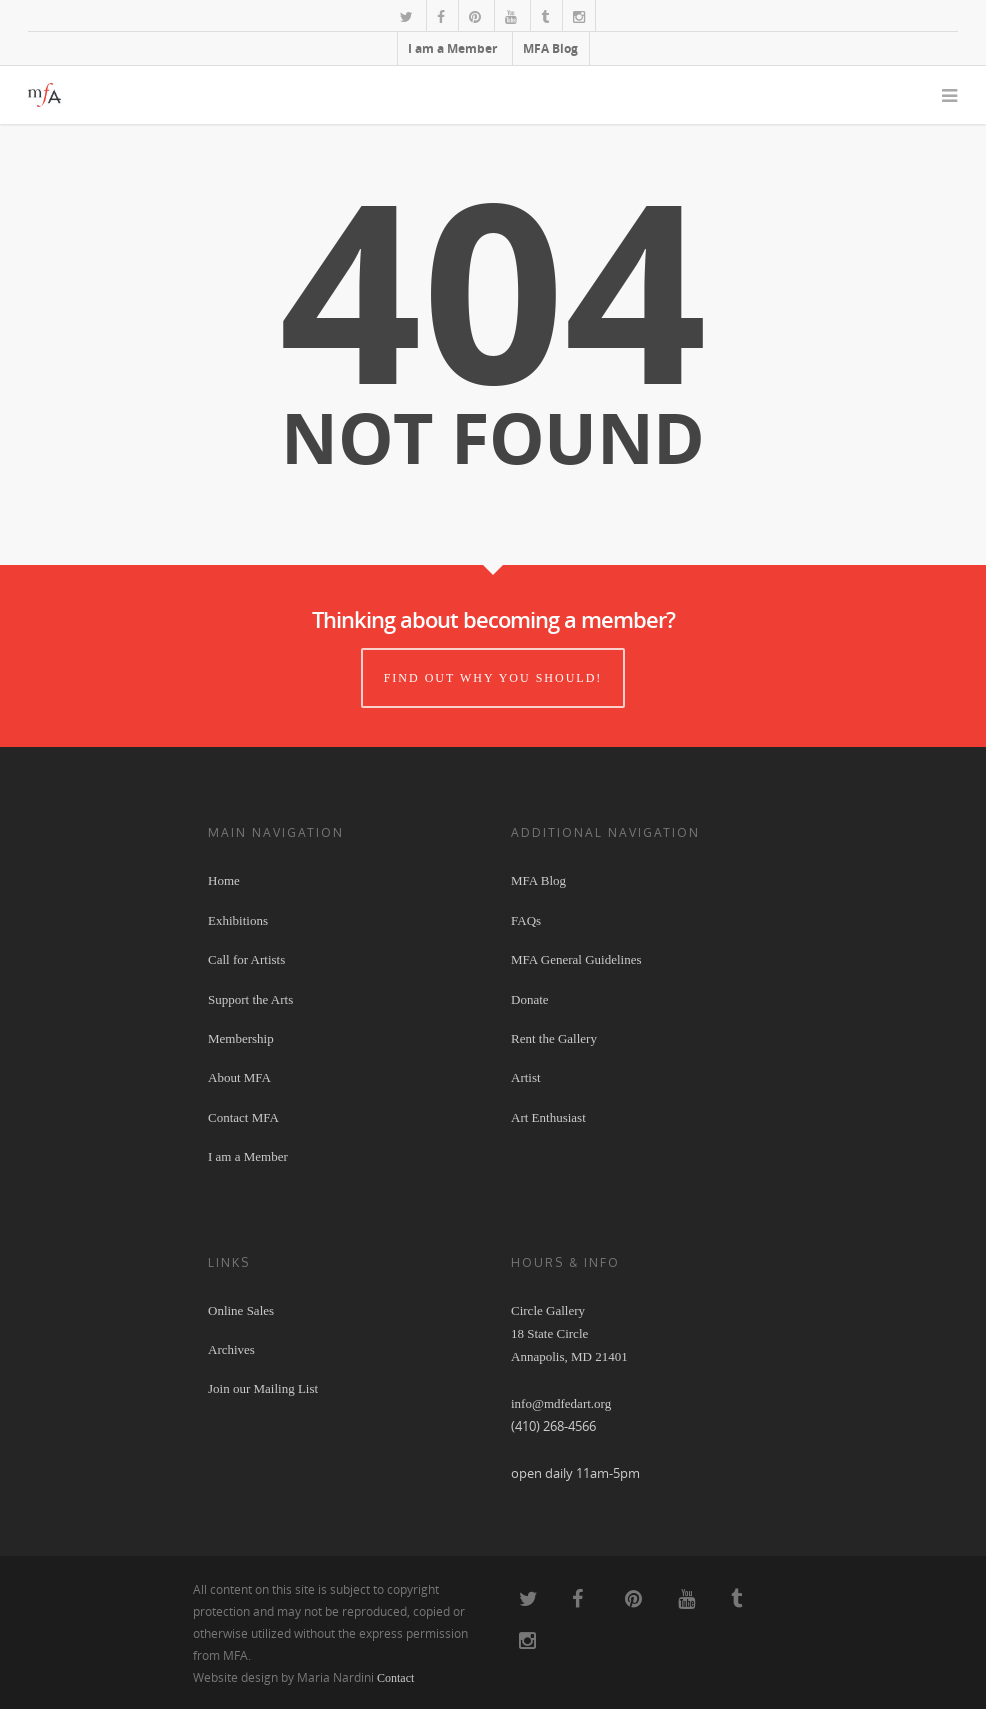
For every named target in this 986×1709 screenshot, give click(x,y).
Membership (241, 1038)
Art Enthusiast (548, 1117)
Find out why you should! (493, 678)
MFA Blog (550, 48)
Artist (526, 1077)
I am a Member (452, 48)
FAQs (526, 920)
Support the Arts (250, 999)
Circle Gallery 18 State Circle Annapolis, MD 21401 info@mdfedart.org (569, 1357)
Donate (530, 999)
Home (224, 880)
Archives (231, 1349)
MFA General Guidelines (576, 959)
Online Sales (241, 1310)
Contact (395, 1678)
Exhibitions (238, 920)
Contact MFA (243, 1117)
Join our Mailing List (263, 1388)
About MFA (239, 1077)
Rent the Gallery (554, 1038)
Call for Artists (246, 959)
